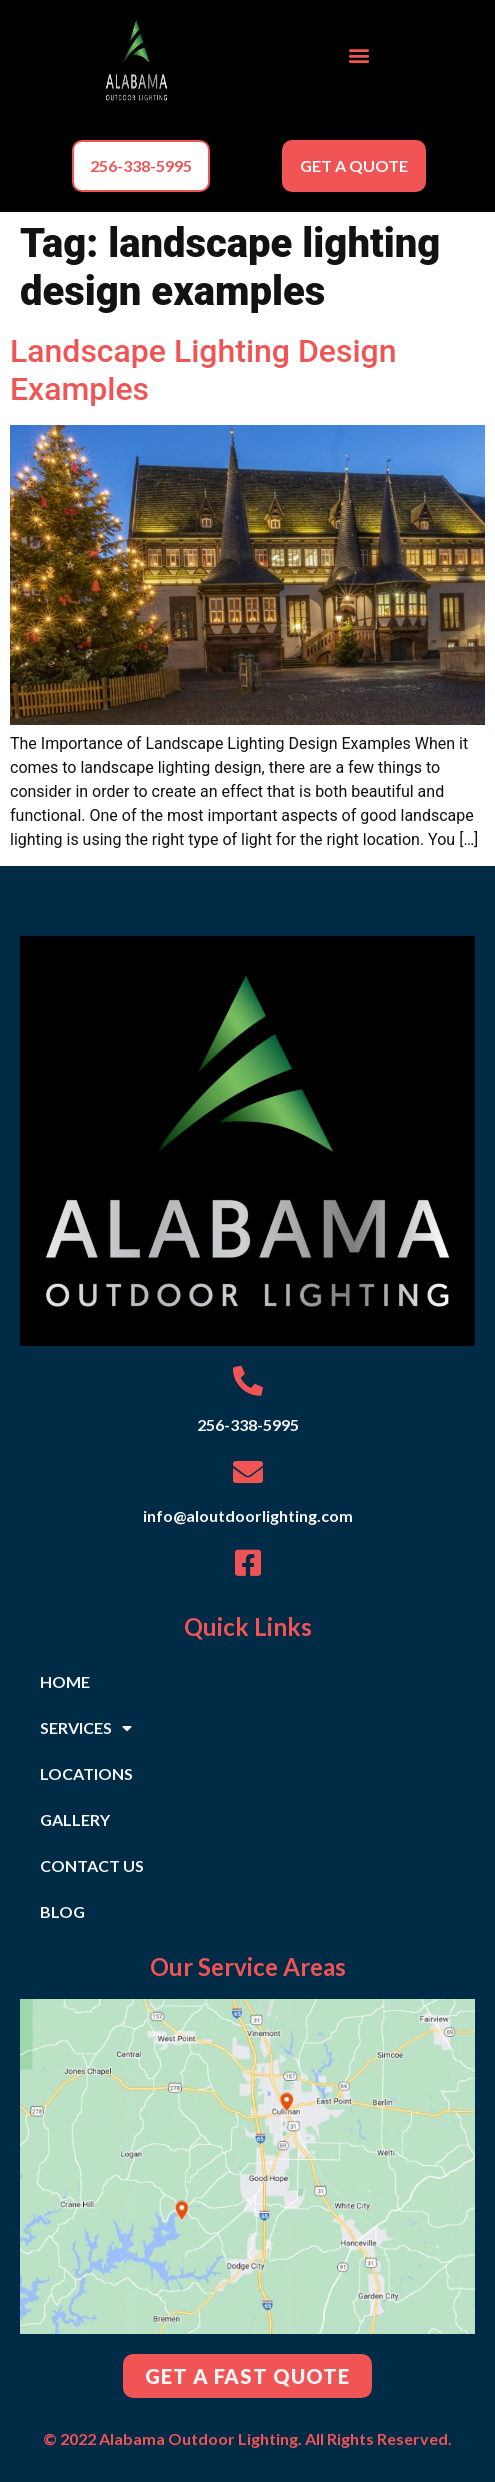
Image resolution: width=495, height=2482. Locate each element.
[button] (358, 55)
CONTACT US (92, 1865)
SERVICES (86, 1728)
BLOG (62, 1911)
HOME (65, 1681)
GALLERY (75, 1819)
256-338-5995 (248, 1424)
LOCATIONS (86, 1773)
